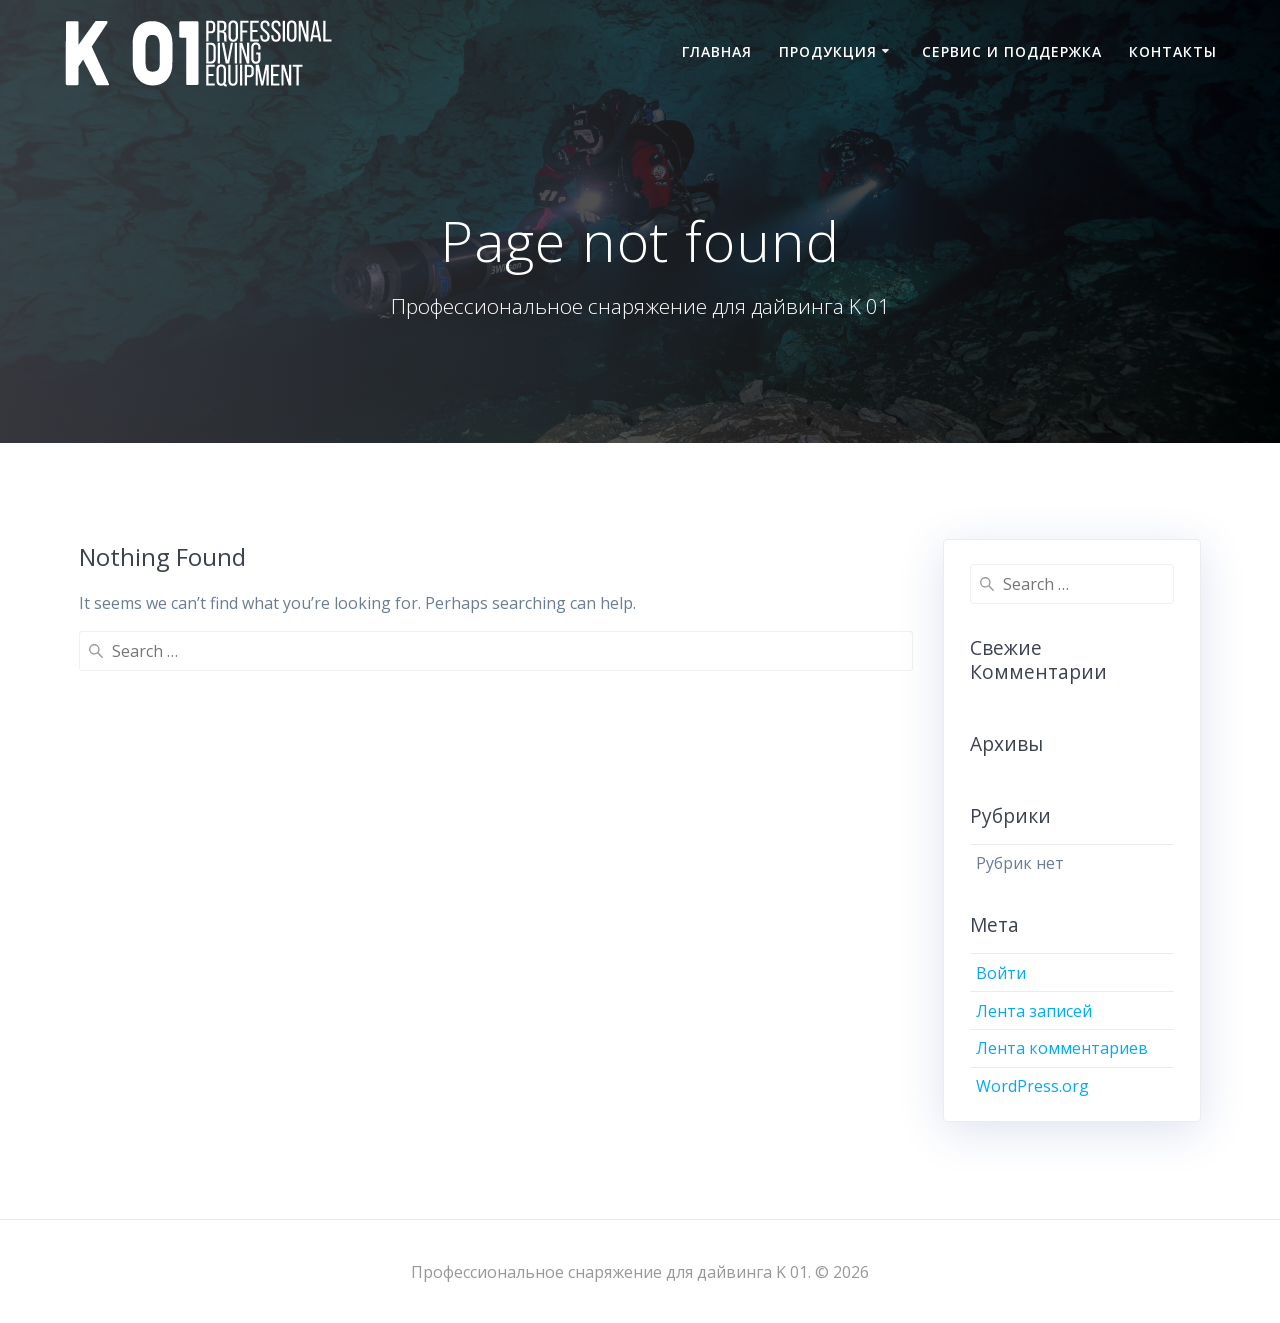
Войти (1001, 973)
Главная (717, 51)
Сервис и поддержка (1012, 51)
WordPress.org (1032, 1086)
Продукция (828, 51)
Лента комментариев (1062, 1048)
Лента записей (1034, 1011)
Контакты (1173, 51)
